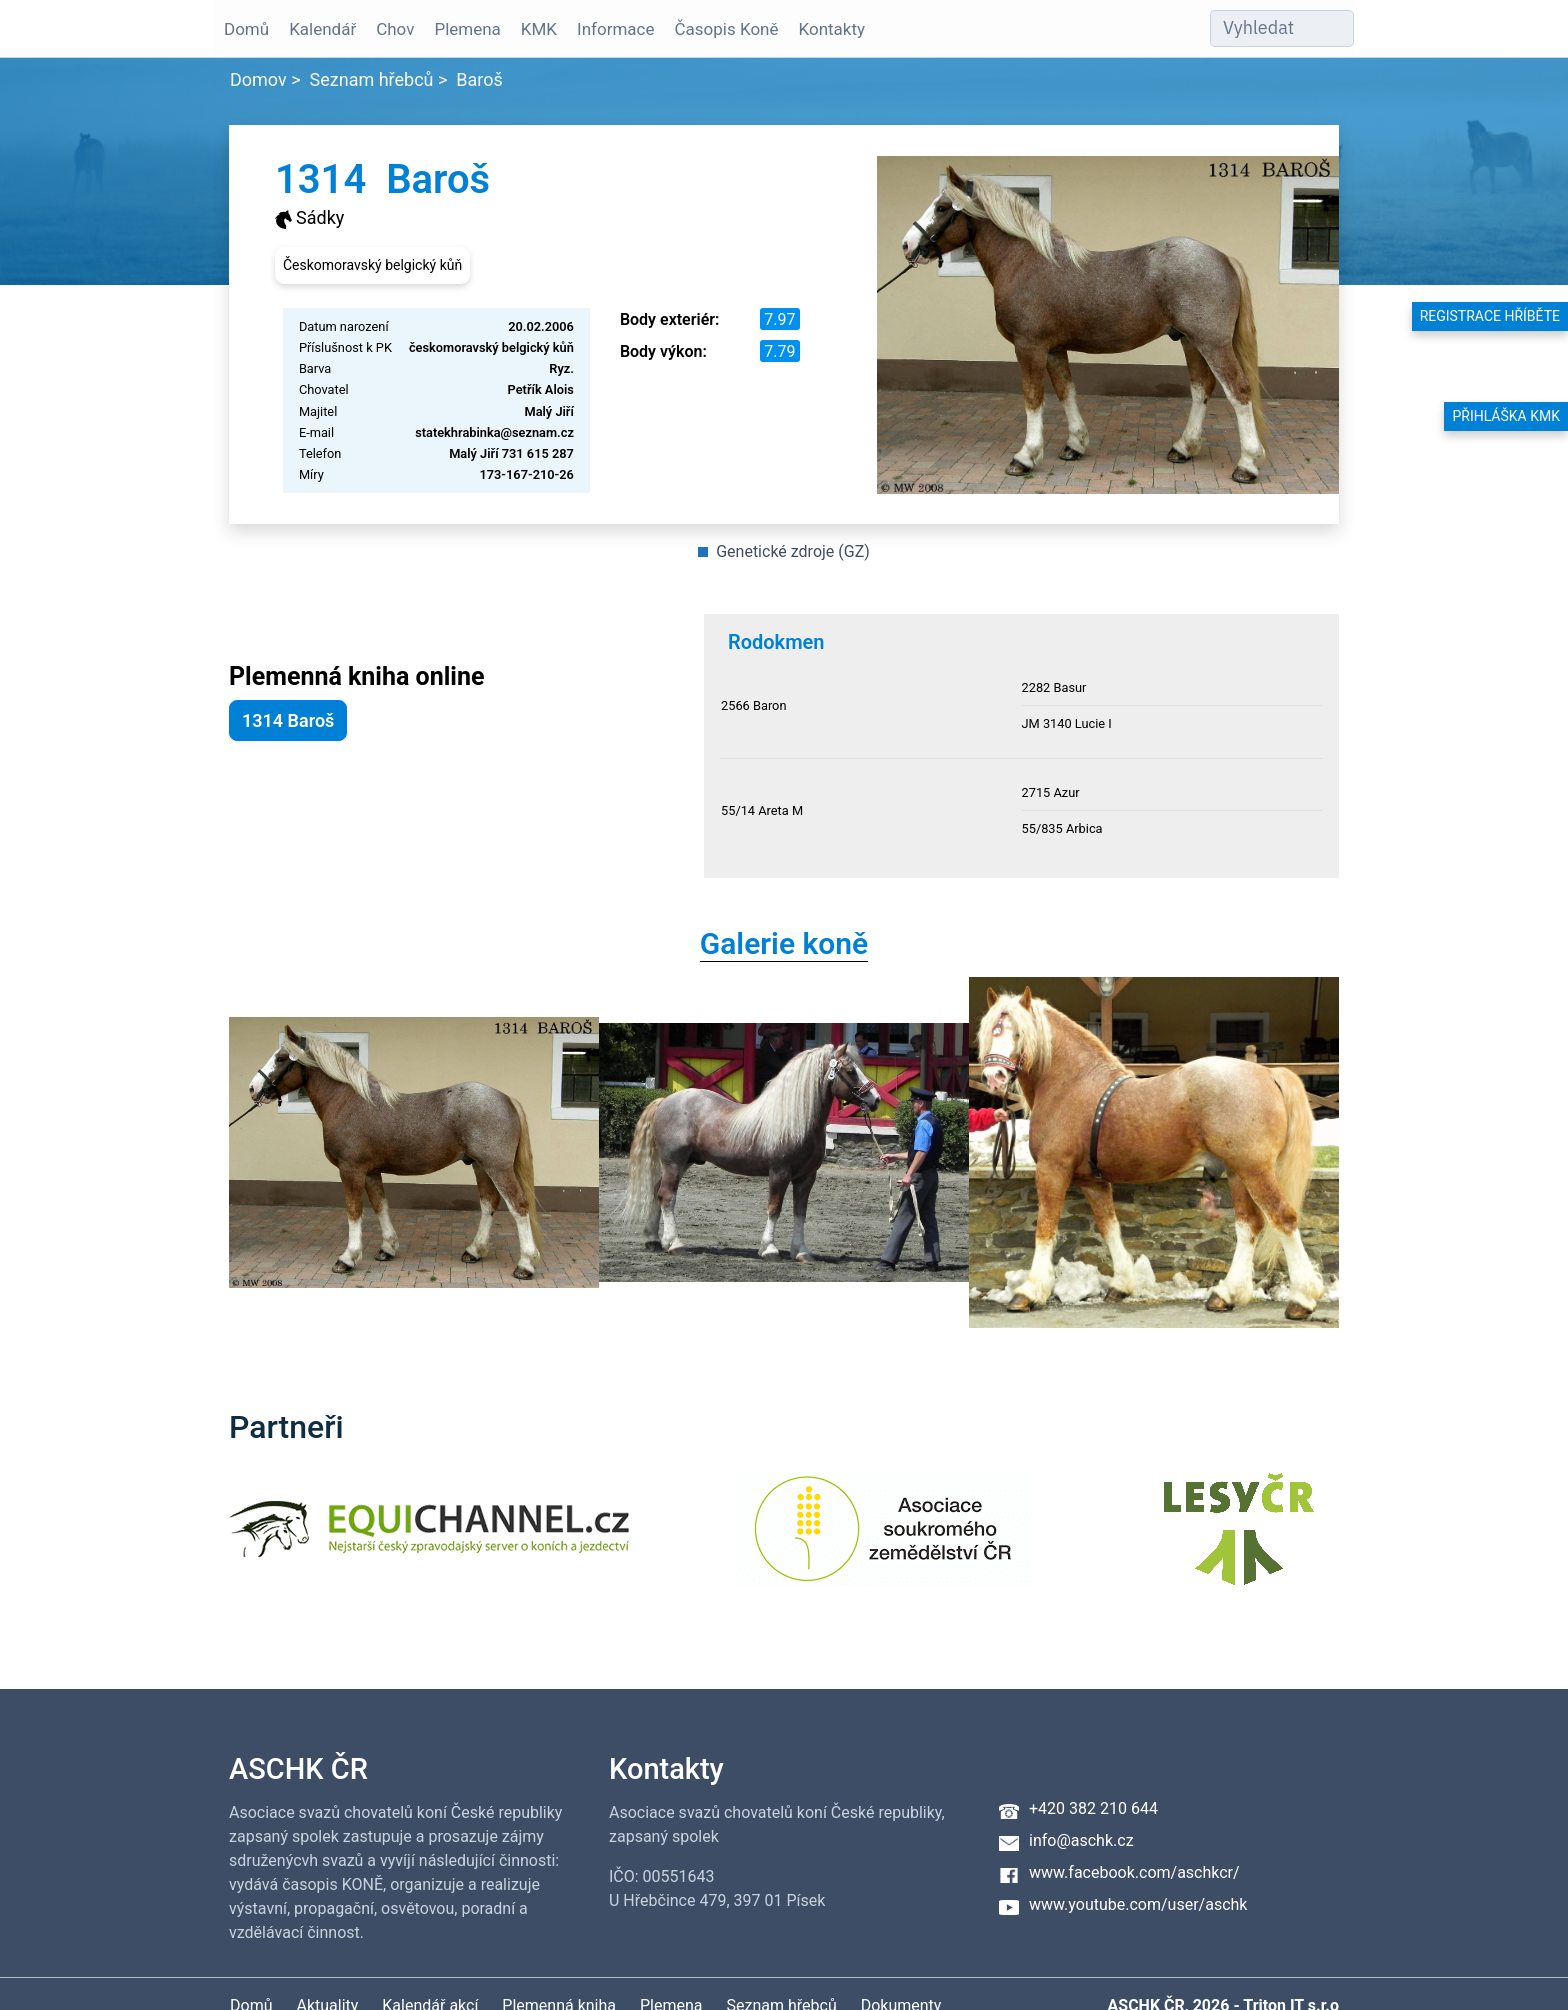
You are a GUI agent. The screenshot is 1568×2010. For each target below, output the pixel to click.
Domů (246, 29)
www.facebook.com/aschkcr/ (1134, 1872)
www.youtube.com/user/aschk (1138, 1904)
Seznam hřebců (372, 79)
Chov (395, 29)
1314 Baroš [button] (288, 720)
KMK (539, 29)
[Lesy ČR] (1239, 1541)
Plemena (467, 29)
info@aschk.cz (1081, 1840)
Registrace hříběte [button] (1490, 316)
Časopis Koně (727, 29)
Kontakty (832, 29)
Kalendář (322, 29)
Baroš (479, 79)
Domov (258, 79)
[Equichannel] (429, 1541)
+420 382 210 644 (1093, 1808)
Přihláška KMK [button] (1506, 416)
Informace (615, 29)
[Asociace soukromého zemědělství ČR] (884, 1541)
